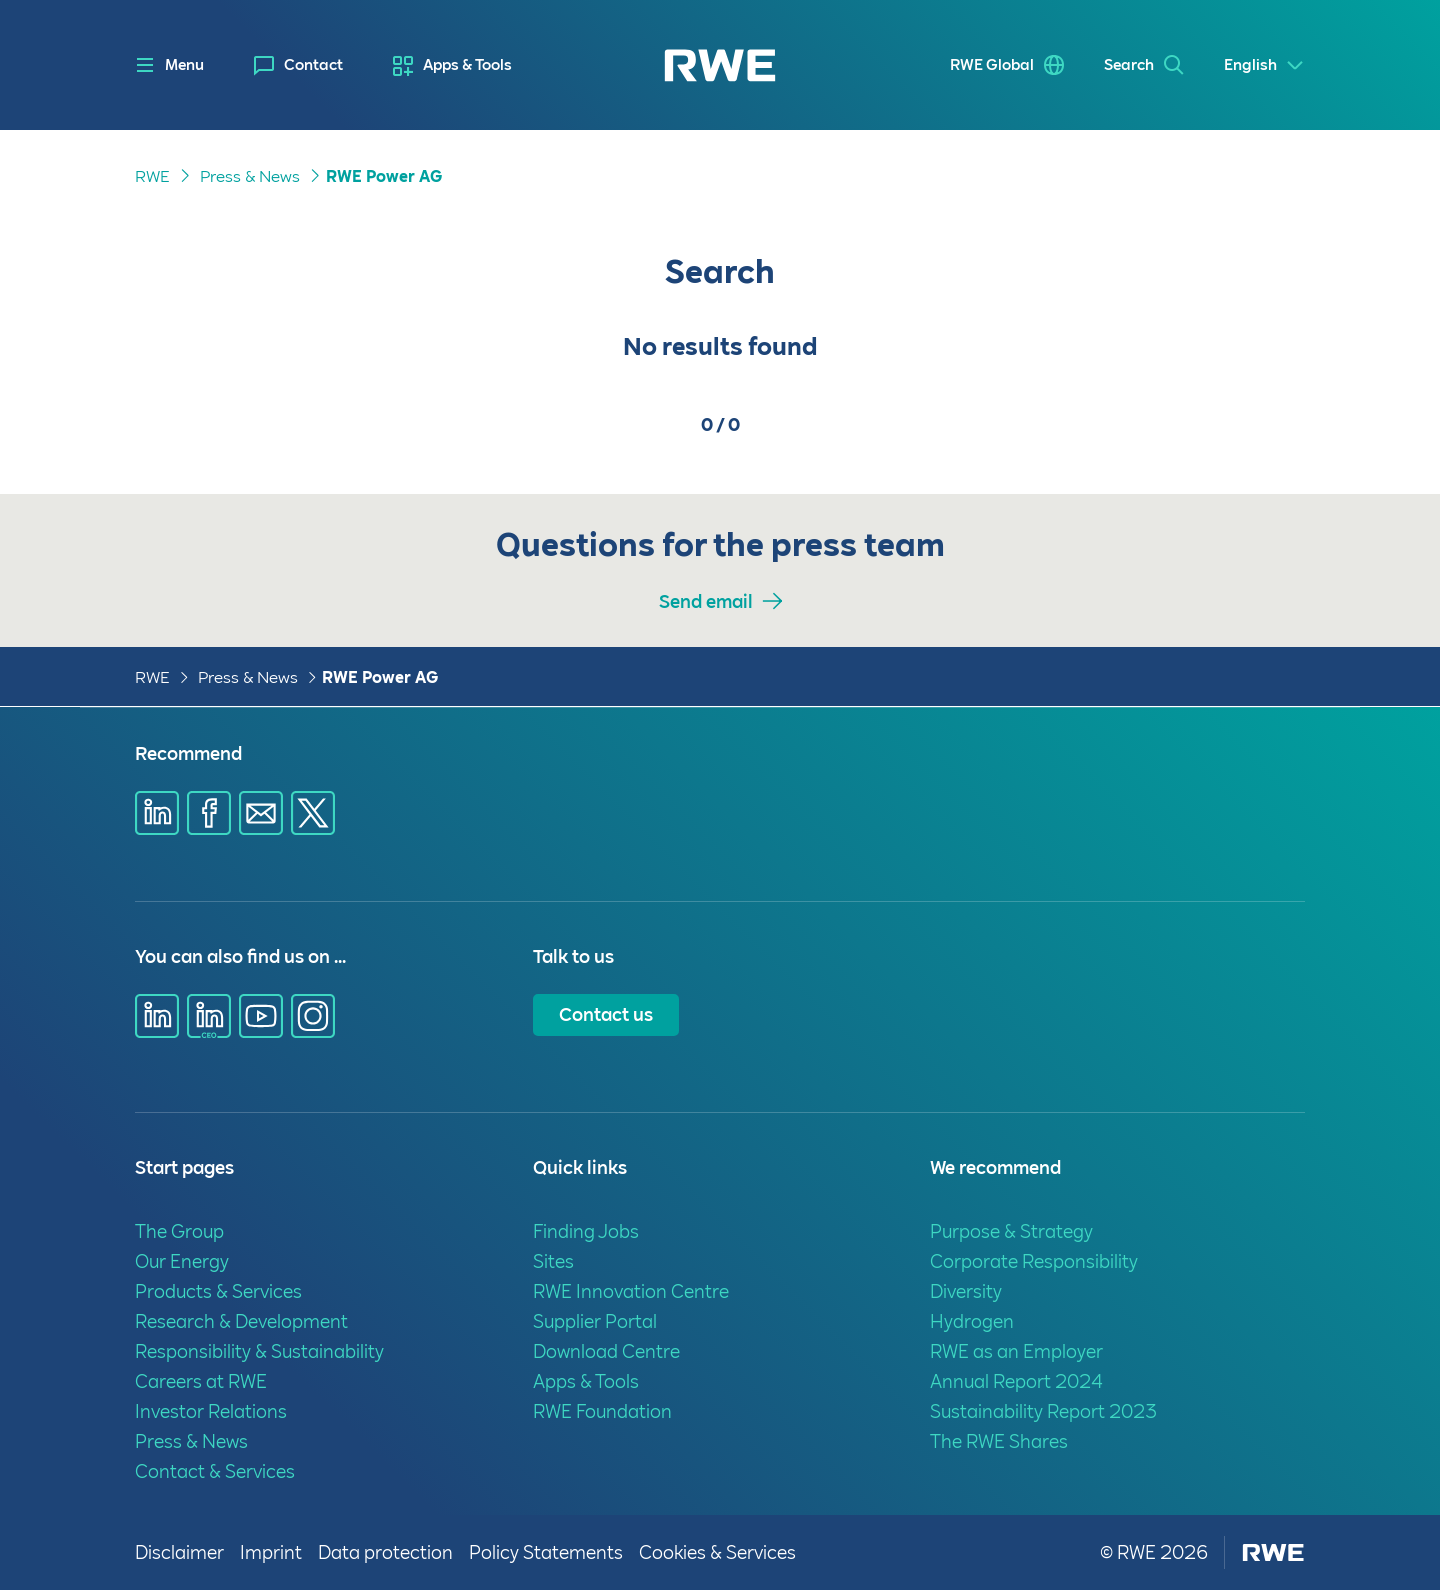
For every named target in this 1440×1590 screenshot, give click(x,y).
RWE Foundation (602, 1411)
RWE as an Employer (1016, 1351)
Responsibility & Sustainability (259, 1351)
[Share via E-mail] (261, 813)
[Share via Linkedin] (157, 813)
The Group (179, 1231)
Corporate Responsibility (1034, 1261)
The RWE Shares (999, 1441)
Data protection (385, 1552)
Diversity (966, 1291)
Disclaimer (179, 1552)
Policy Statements (546, 1552)
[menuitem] (298, 65)
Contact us (606, 1014)
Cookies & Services (717, 1552)
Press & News (250, 176)
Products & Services (218, 1291)
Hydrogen (972, 1321)
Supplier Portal (595, 1321)
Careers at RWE (201, 1381)
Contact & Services (215, 1471)
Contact (313, 65)
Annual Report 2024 (1016, 1381)
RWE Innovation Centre (631, 1291)
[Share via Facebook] (209, 813)
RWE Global (992, 65)
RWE (152, 176)
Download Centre (606, 1351)
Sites (553, 1261)
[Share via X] (313, 813)
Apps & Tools (467, 65)
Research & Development (241, 1321)
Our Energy (182, 1261)
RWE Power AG (384, 176)
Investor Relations (211, 1411)
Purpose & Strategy (1011, 1231)
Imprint (271, 1552)
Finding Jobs (586, 1231)
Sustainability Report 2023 (1043, 1411)
